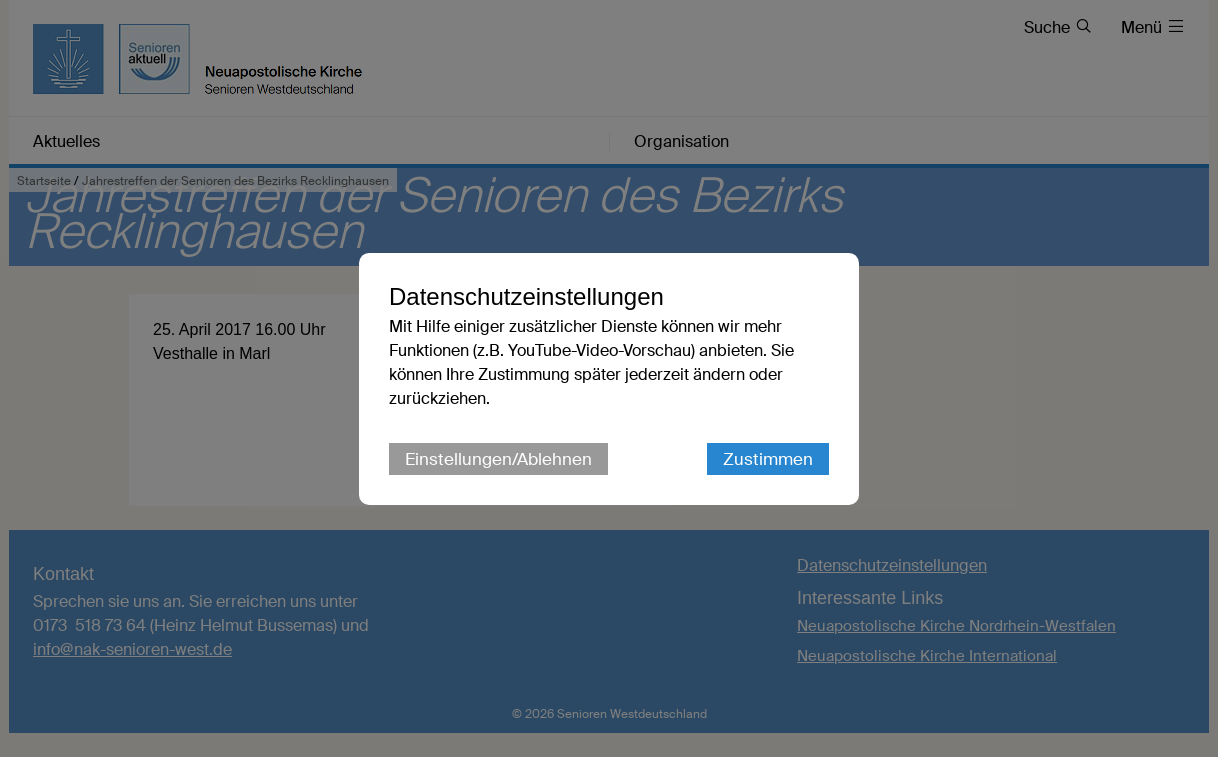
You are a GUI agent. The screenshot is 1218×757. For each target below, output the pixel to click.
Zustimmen (768, 459)
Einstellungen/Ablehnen (498, 459)
